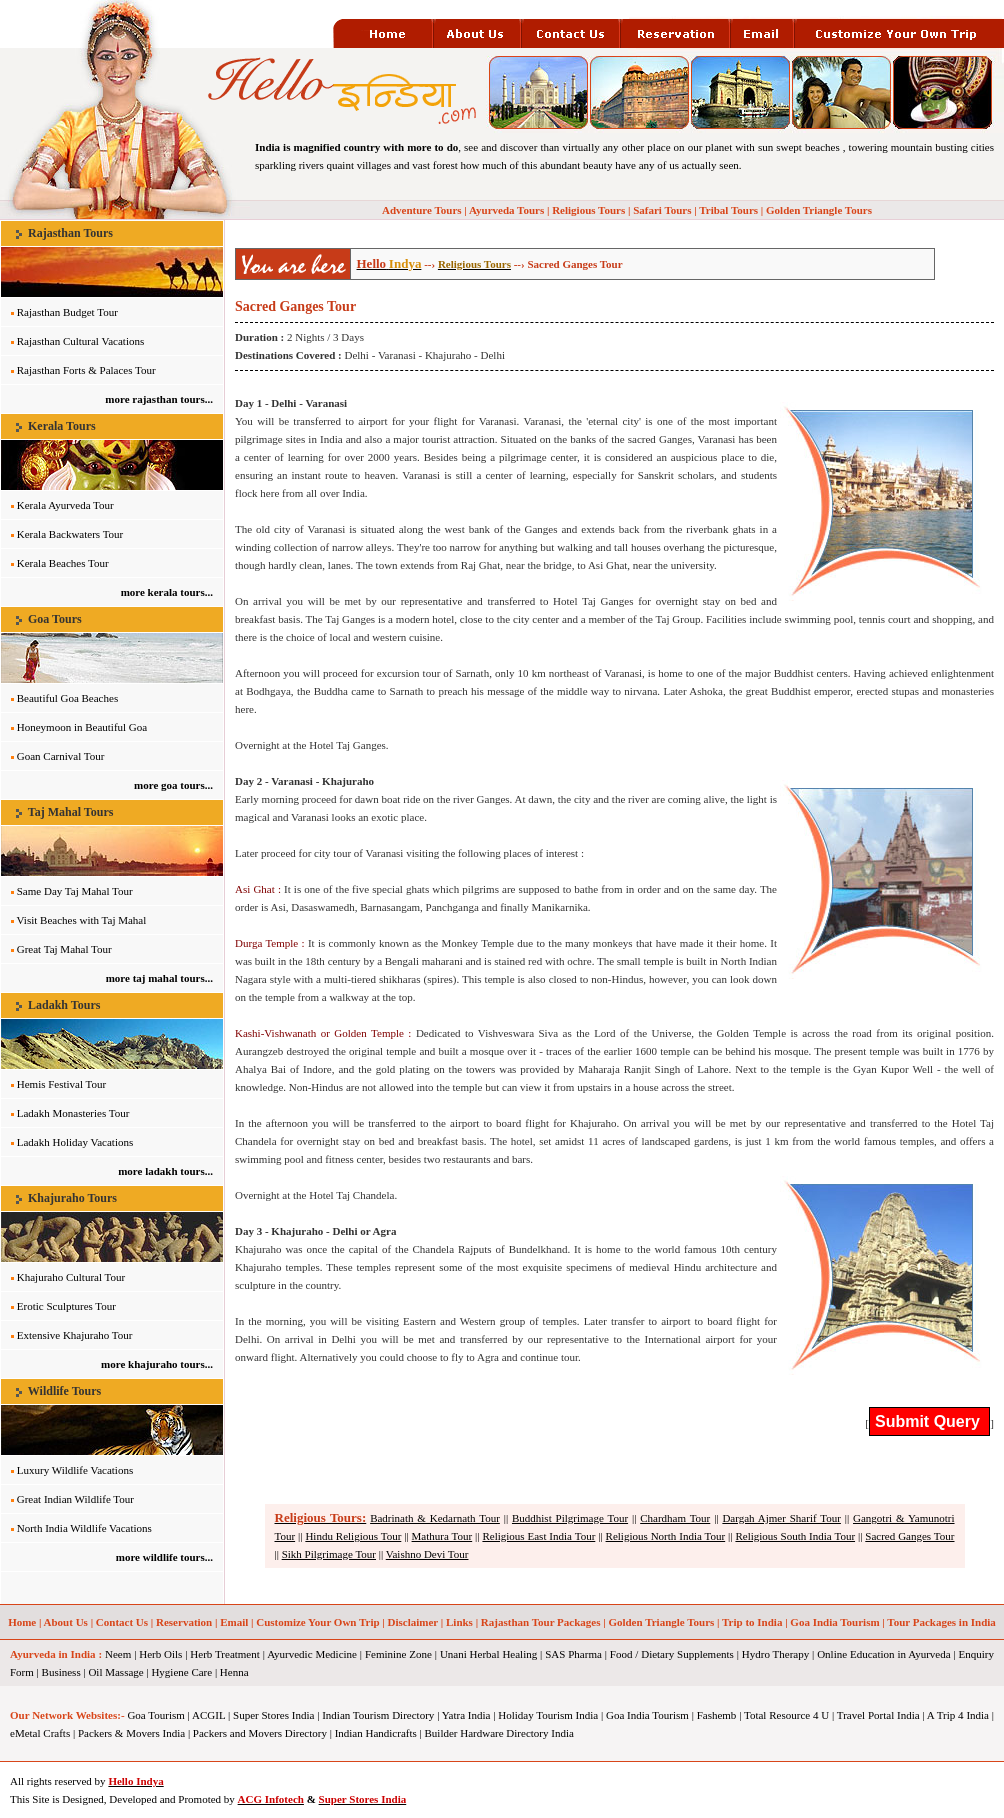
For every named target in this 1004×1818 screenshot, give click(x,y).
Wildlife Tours (64, 1391)
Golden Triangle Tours (819, 210)
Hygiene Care (181, 1672)
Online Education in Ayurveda (883, 1654)
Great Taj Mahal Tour (64, 949)
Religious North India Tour (666, 1536)
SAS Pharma (573, 1654)
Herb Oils (160, 1654)
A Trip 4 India (958, 1715)
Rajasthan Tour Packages (541, 1622)
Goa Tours (55, 619)
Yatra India (466, 1715)
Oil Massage (115, 1672)
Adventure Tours (422, 210)
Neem (118, 1654)
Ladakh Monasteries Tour (73, 1113)
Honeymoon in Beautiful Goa (82, 727)
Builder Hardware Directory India (499, 1733)
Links (459, 1622)
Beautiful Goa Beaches (67, 698)
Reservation (184, 1622)
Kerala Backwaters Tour (70, 534)
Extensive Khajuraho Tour (75, 1335)
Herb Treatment (224, 1654)
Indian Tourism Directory (378, 1715)
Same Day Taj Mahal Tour (75, 891)
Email (234, 1622)
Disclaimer (413, 1622)
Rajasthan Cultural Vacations (81, 341)
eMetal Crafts (40, 1733)
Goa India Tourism (834, 1622)
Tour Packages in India (941, 1622)
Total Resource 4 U (786, 1715)
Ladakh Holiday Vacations (75, 1142)
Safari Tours (662, 210)
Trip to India (752, 1622)
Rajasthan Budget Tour (67, 312)
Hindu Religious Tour (353, 1536)
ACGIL (208, 1715)
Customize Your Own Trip (317, 1622)
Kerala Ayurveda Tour (65, 505)
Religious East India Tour (538, 1536)
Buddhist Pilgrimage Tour (570, 1518)
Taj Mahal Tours (71, 812)
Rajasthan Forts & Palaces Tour (86, 370)
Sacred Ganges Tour (909, 1536)
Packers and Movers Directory (260, 1733)
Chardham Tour (675, 1518)
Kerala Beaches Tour (63, 563)
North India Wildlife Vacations (84, 1528)
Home (22, 1622)
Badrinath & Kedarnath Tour (435, 1518)
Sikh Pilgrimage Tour (329, 1554)
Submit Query (929, 1421)
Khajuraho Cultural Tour (71, 1277)
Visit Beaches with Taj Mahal (82, 920)
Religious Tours (588, 210)
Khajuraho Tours (72, 1198)
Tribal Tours (728, 210)
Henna (234, 1672)
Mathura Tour (442, 1536)
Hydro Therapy (775, 1654)
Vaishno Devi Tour (427, 1554)
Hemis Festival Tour (61, 1084)
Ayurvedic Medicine (312, 1654)
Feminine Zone (398, 1654)
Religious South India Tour (795, 1536)
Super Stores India (273, 1715)
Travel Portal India (878, 1715)
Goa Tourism (155, 1715)
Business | (64, 1672)
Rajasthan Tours (70, 233)
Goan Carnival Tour (61, 756)
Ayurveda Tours (506, 210)
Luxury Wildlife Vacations (75, 1470)
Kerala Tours (62, 426)
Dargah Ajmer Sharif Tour (781, 1518)
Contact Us (122, 1622)
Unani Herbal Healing (488, 1654)
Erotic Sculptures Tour (66, 1306)
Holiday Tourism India (548, 1715)
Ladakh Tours (64, 1005)
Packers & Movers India (131, 1733)
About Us (66, 1622)
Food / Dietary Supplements (672, 1654)
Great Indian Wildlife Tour (75, 1499)
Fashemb (717, 1715)
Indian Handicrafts (376, 1733)
